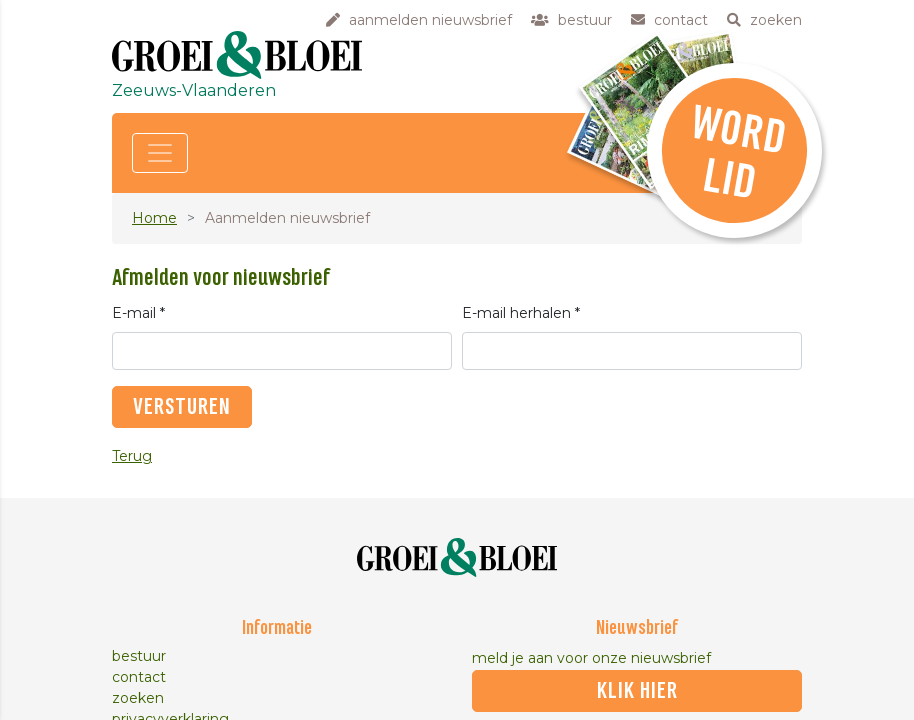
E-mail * (138, 313)
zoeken (138, 698)
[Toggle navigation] (160, 153)
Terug (132, 456)
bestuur (139, 656)
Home (154, 218)
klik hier (637, 691)
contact (139, 677)
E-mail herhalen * (521, 313)
